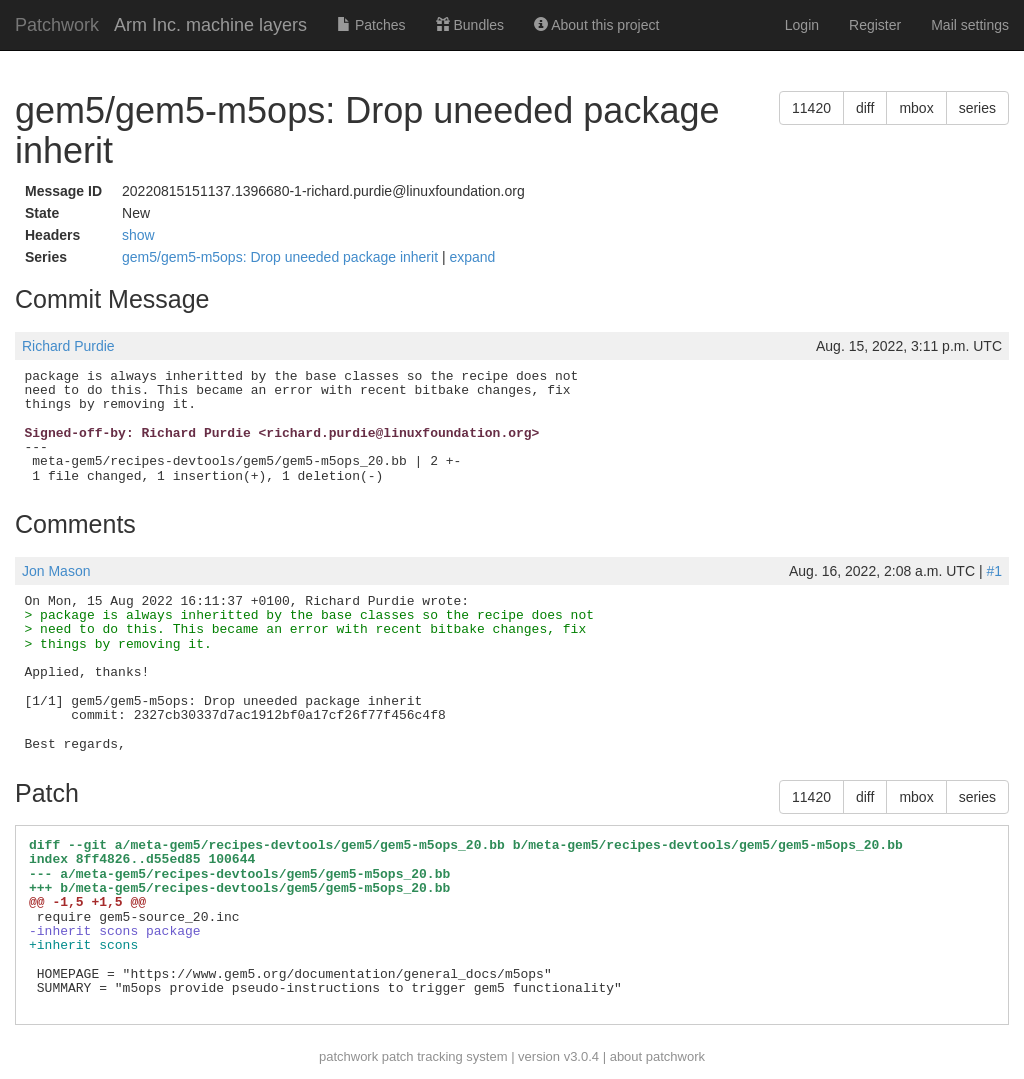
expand (472, 257)
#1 (994, 571)
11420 (811, 108)
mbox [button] (916, 108)
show (138, 235)
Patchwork (57, 25)
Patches (371, 25)
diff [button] (865, 108)
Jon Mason (56, 571)
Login (802, 25)
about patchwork (657, 1056)
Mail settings (970, 25)
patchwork (348, 1056)
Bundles (470, 25)
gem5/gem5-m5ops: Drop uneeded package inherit (282, 257)
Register (875, 25)
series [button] (977, 108)
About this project (596, 25)
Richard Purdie (68, 346)
